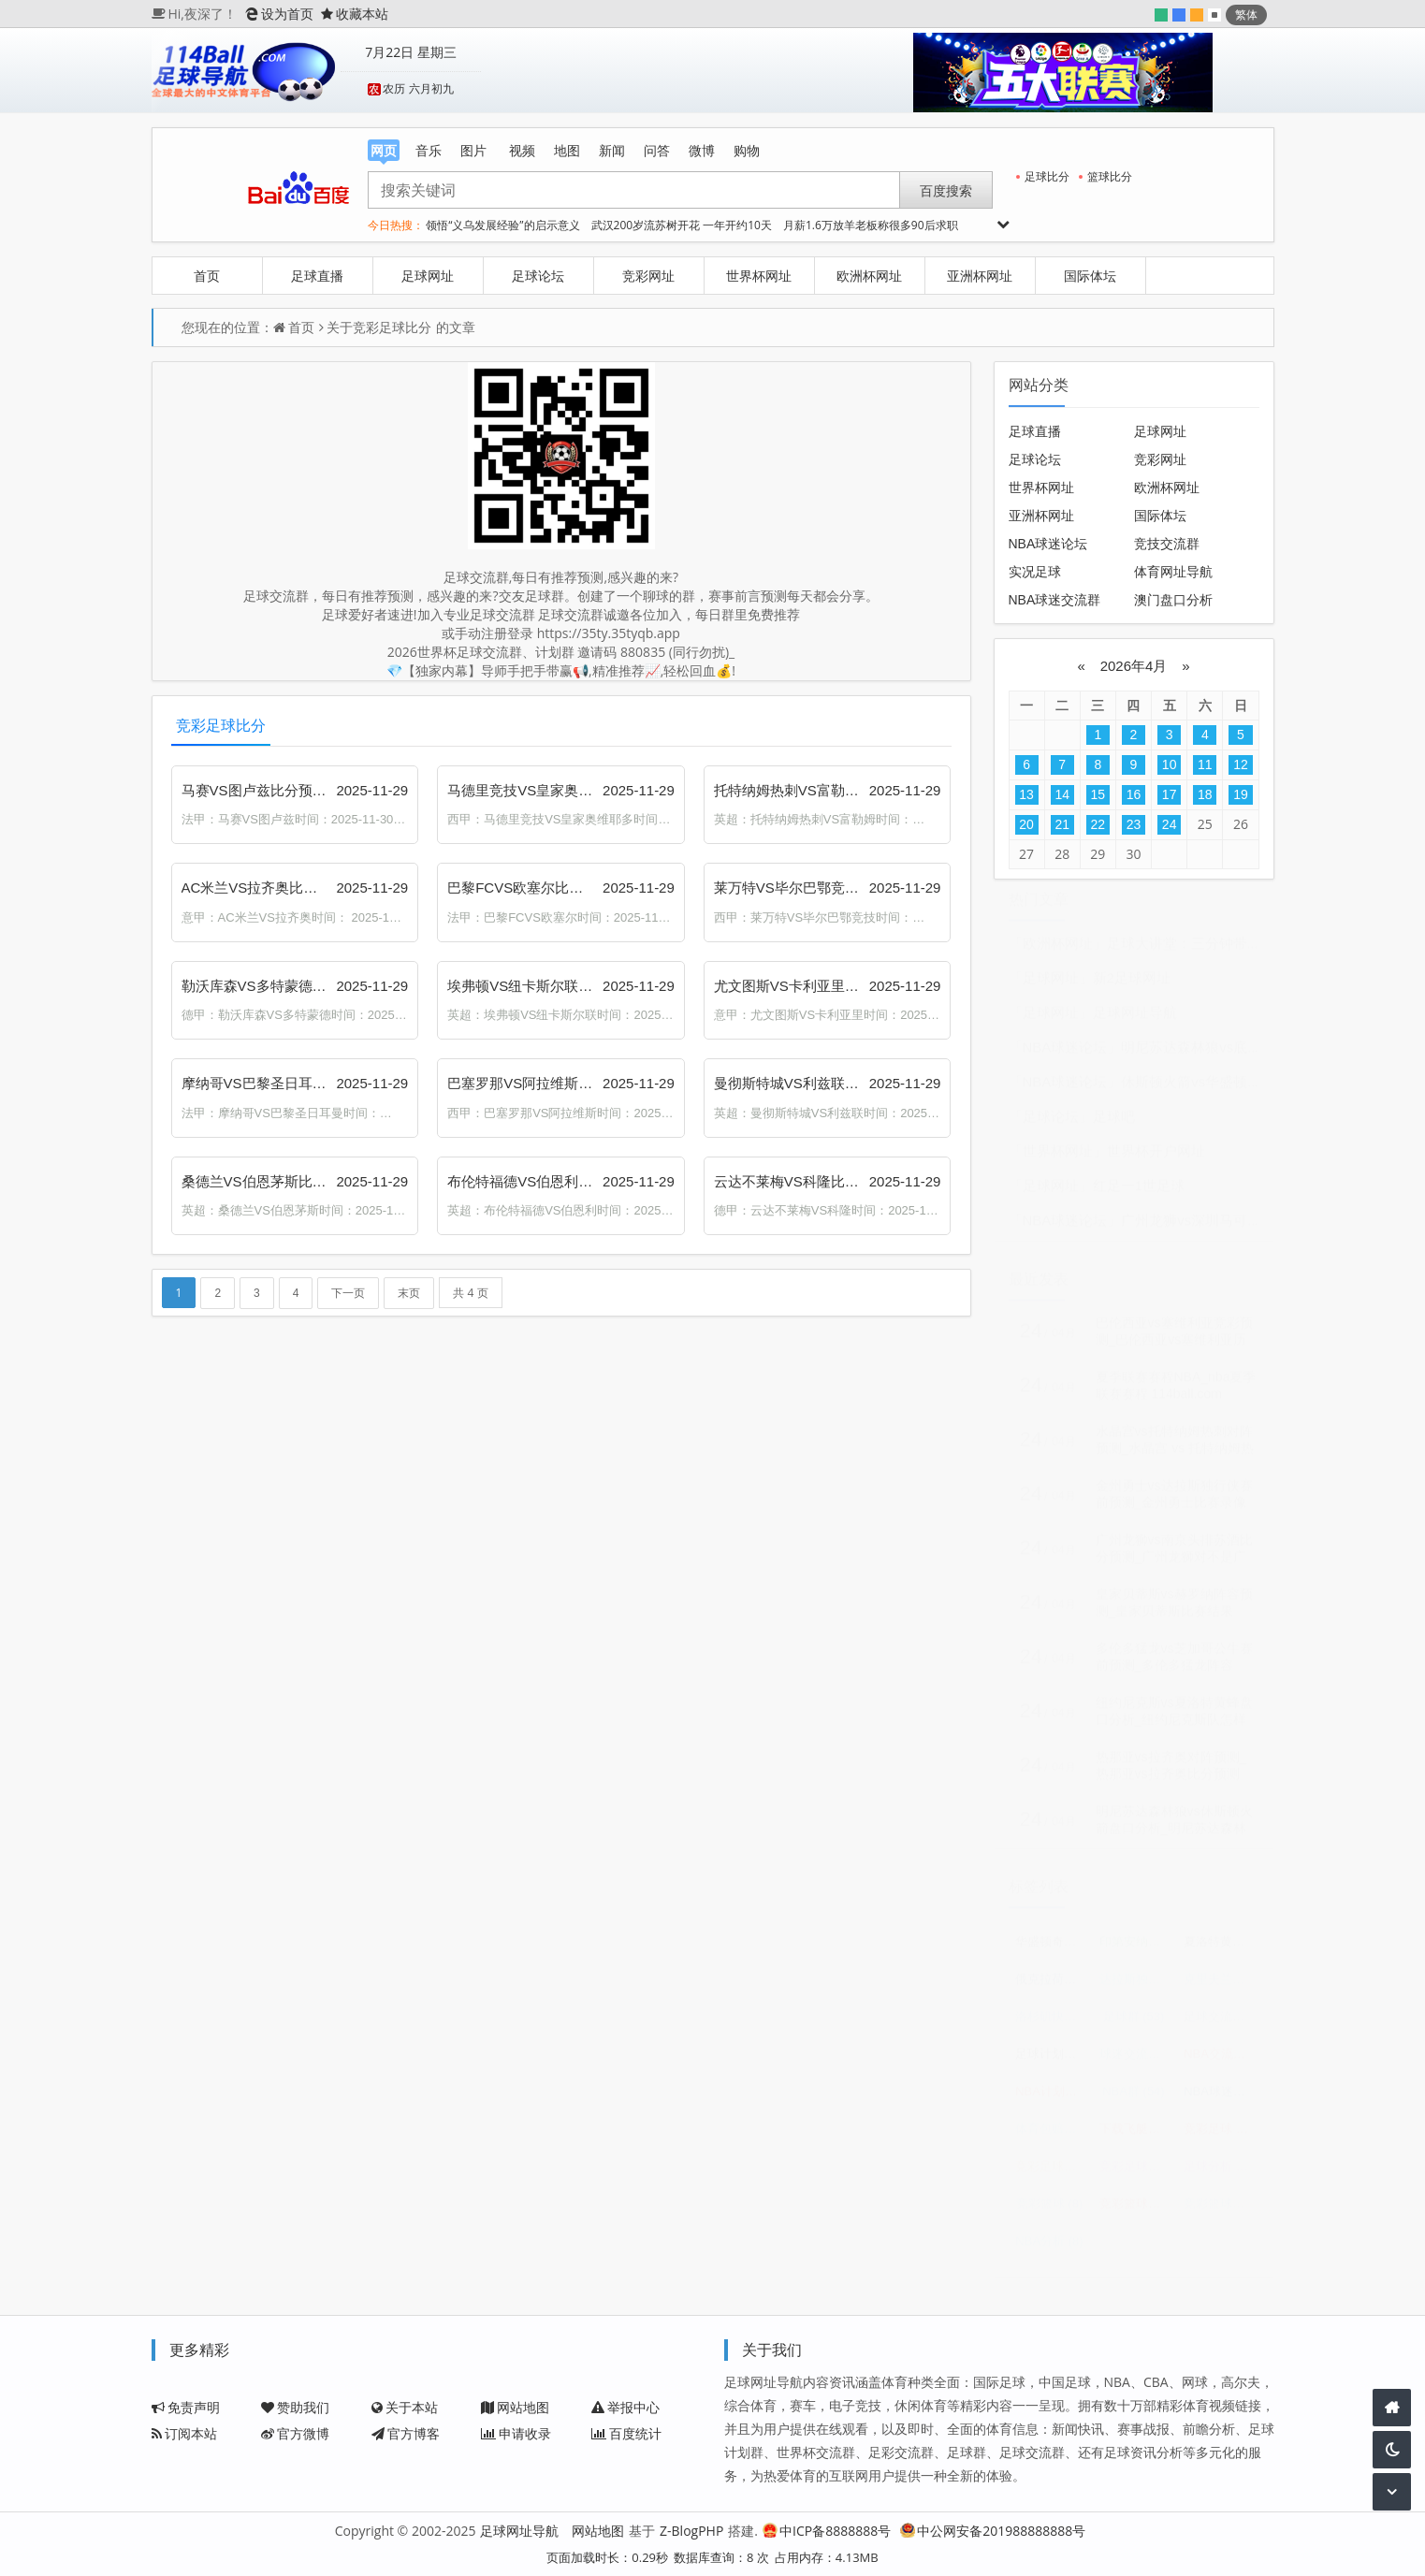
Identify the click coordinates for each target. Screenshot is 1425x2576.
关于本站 (404, 2407)
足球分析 (1221, 2175)
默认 (1214, 15)
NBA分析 (1049, 2250)
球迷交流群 (1136, 2063)
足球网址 (427, 275)
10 (1169, 764)
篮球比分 (1105, 176)
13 (1026, 794)
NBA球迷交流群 (1055, 599)
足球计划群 (1052, 2063)
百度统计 (626, 2433)
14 (1061, 794)
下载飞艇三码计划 (1136, 2138)
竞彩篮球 (1049, 2212)
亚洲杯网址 (979, 275)
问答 (657, 150)
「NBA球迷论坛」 (1065, 1056)
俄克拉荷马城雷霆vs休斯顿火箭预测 (1052, 1988)
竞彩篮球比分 (1221, 2212)
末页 (409, 1293)
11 (1205, 764)
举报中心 (625, 2407)
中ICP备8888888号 (827, 2531)
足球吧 (1114, 1125)
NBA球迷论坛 (1048, 543)
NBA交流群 (1221, 2063)
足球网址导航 (1135, 1021)
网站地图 (515, 2407)
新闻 (612, 150)
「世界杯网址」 (1058, 1160)
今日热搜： (396, 225)
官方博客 (405, 2433)
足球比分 (1042, 176)
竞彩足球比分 (392, 327)
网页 (384, 151)
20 (1026, 824)
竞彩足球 (1221, 2138)
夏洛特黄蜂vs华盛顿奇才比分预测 (1221, 1950)
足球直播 (317, 275)
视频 (522, 150)
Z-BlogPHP (691, 2531)
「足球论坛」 (1051, 1125)
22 (1098, 824)
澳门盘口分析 (1173, 599)
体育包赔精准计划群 (1052, 2138)
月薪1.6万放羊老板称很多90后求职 (870, 225)
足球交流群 (1221, 2025)
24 (1169, 824)
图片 (473, 150)
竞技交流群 (1167, 543)
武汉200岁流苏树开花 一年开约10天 (681, 225)
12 (1240, 764)
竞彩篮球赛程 (1136, 2212)
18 (1205, 794)
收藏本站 (354, 13)
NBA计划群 (1052, 2100)
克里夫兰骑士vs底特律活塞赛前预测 (1221, 1988)
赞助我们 (295, 2407)
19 (1240, 794)
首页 (207, 275)
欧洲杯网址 (869, 275)
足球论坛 (538, 275)
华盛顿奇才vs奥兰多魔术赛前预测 (1052, 1950)
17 (1169, 794)
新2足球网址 (1132, 987)
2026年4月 (1133, 666)
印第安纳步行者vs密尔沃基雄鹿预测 (1136, 1950)
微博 (702, 150)
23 (1134, 824)
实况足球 (1035, 571)
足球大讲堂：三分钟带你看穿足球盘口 (1226, 952)
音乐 (428, 150)
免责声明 (186, 2407)
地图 (567, 150)
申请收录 (516, 2433)
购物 (747, 150)
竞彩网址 (648, 275)
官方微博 (295, 2433)
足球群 (1134, 2025)
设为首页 (279, 13)
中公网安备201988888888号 (992, 2531)
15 (1098, 794)
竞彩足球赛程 (1052, 2175)
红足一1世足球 (1139, 1194)
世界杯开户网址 (1156, 1160)
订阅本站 (184, 2433)
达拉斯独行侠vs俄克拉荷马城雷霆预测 (1136, 1988)
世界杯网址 (759, 275)
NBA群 (1133, 2100)
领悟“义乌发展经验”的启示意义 (502, 225)
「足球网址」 (1051, 987)
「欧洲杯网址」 (1058, 952)
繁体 (1246, 14)
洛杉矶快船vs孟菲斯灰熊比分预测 (1052, 2025)
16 (1134, 794)
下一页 (348, 1293)
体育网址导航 (1173, 571)
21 (1061, 824)
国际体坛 (1090, 275)
